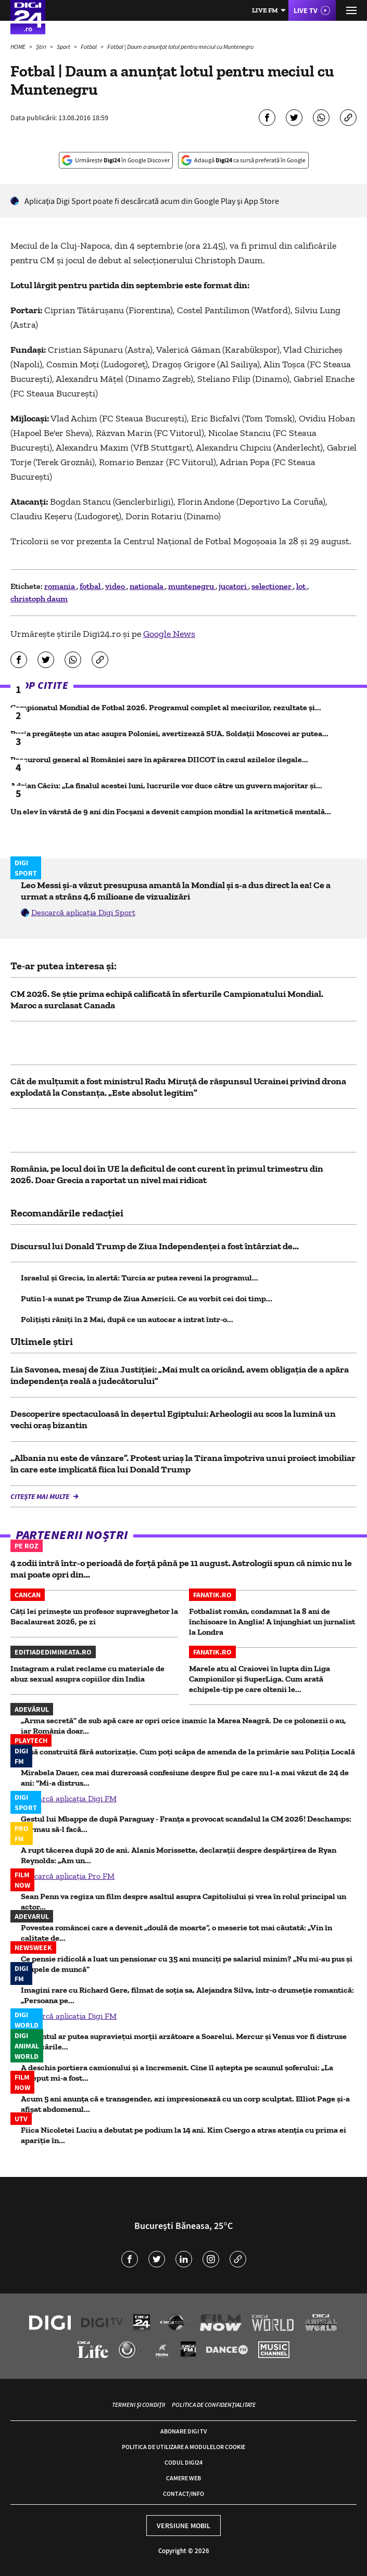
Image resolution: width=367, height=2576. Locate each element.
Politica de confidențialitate (214, 2404)
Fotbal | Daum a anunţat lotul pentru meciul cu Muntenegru (180, 46)
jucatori (233, 586)
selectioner (272, 586)
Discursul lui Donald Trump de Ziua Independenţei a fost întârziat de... (154, 1246)
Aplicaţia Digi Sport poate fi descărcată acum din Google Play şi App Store (151, 201)
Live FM (265, 10)
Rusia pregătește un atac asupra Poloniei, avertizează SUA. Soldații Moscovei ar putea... (169, 733)
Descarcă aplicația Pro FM (68, 1876)
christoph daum (39, 599)
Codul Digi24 (183, 2462)
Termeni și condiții (138, 2404)
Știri (41, 46)
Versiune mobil (183, 2525)
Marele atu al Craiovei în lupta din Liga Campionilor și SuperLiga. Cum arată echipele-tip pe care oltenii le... (259, 1678)
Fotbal (89, 46)
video (115, 586)
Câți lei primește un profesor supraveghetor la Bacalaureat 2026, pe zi (94, 1616)
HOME (18, 46)
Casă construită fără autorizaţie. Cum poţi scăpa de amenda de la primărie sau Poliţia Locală (188, 1752)
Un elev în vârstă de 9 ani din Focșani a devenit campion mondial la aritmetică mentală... (170, 811)
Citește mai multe (40, 1496)
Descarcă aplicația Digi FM (69, 1798)
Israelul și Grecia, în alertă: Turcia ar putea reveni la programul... (139, 1278)
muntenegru (192, 586)
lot (301, 586)
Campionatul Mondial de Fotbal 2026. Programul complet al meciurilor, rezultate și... (165, 707)
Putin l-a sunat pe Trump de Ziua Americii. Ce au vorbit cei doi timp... (146, 1298)
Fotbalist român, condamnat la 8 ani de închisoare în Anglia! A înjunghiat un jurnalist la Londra (272, 1621)
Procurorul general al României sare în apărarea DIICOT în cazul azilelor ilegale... (159, 759)
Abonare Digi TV (183, 2431)
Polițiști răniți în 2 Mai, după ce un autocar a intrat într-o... (127, 1319)
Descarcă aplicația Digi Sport (83, 912)
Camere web (183, 2478)
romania (60, 586)
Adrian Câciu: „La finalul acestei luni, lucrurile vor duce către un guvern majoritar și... (166, 785)
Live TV (306, 10)
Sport (64, 46)
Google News (169, 633)
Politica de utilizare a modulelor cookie (183, 2447)
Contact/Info (183, 2493)
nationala (147, 586)
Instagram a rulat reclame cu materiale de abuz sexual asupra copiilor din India (87, 1673)
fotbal (91, 586)
